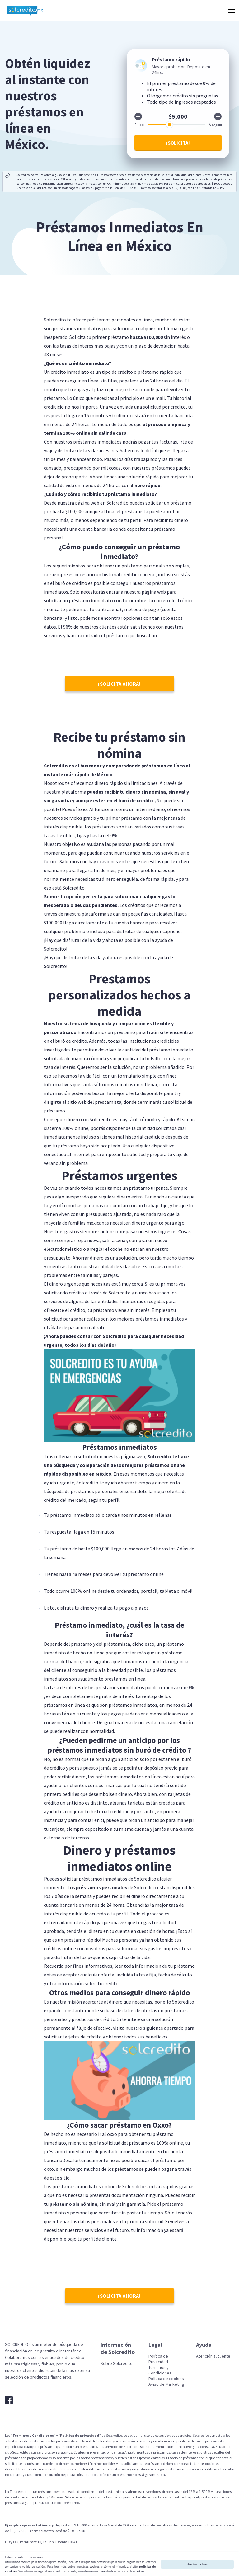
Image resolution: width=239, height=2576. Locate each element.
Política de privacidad (79, 2435)
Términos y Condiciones (159, 2370)
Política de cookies (166, 2378)
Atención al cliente (213, 2356)
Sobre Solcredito (117, 2363)
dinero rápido (145, 485)
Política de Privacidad (158, 2359)
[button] (231, 10)
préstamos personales (101, 1887)
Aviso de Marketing (166, 2384)
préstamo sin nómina (73, 2204)
